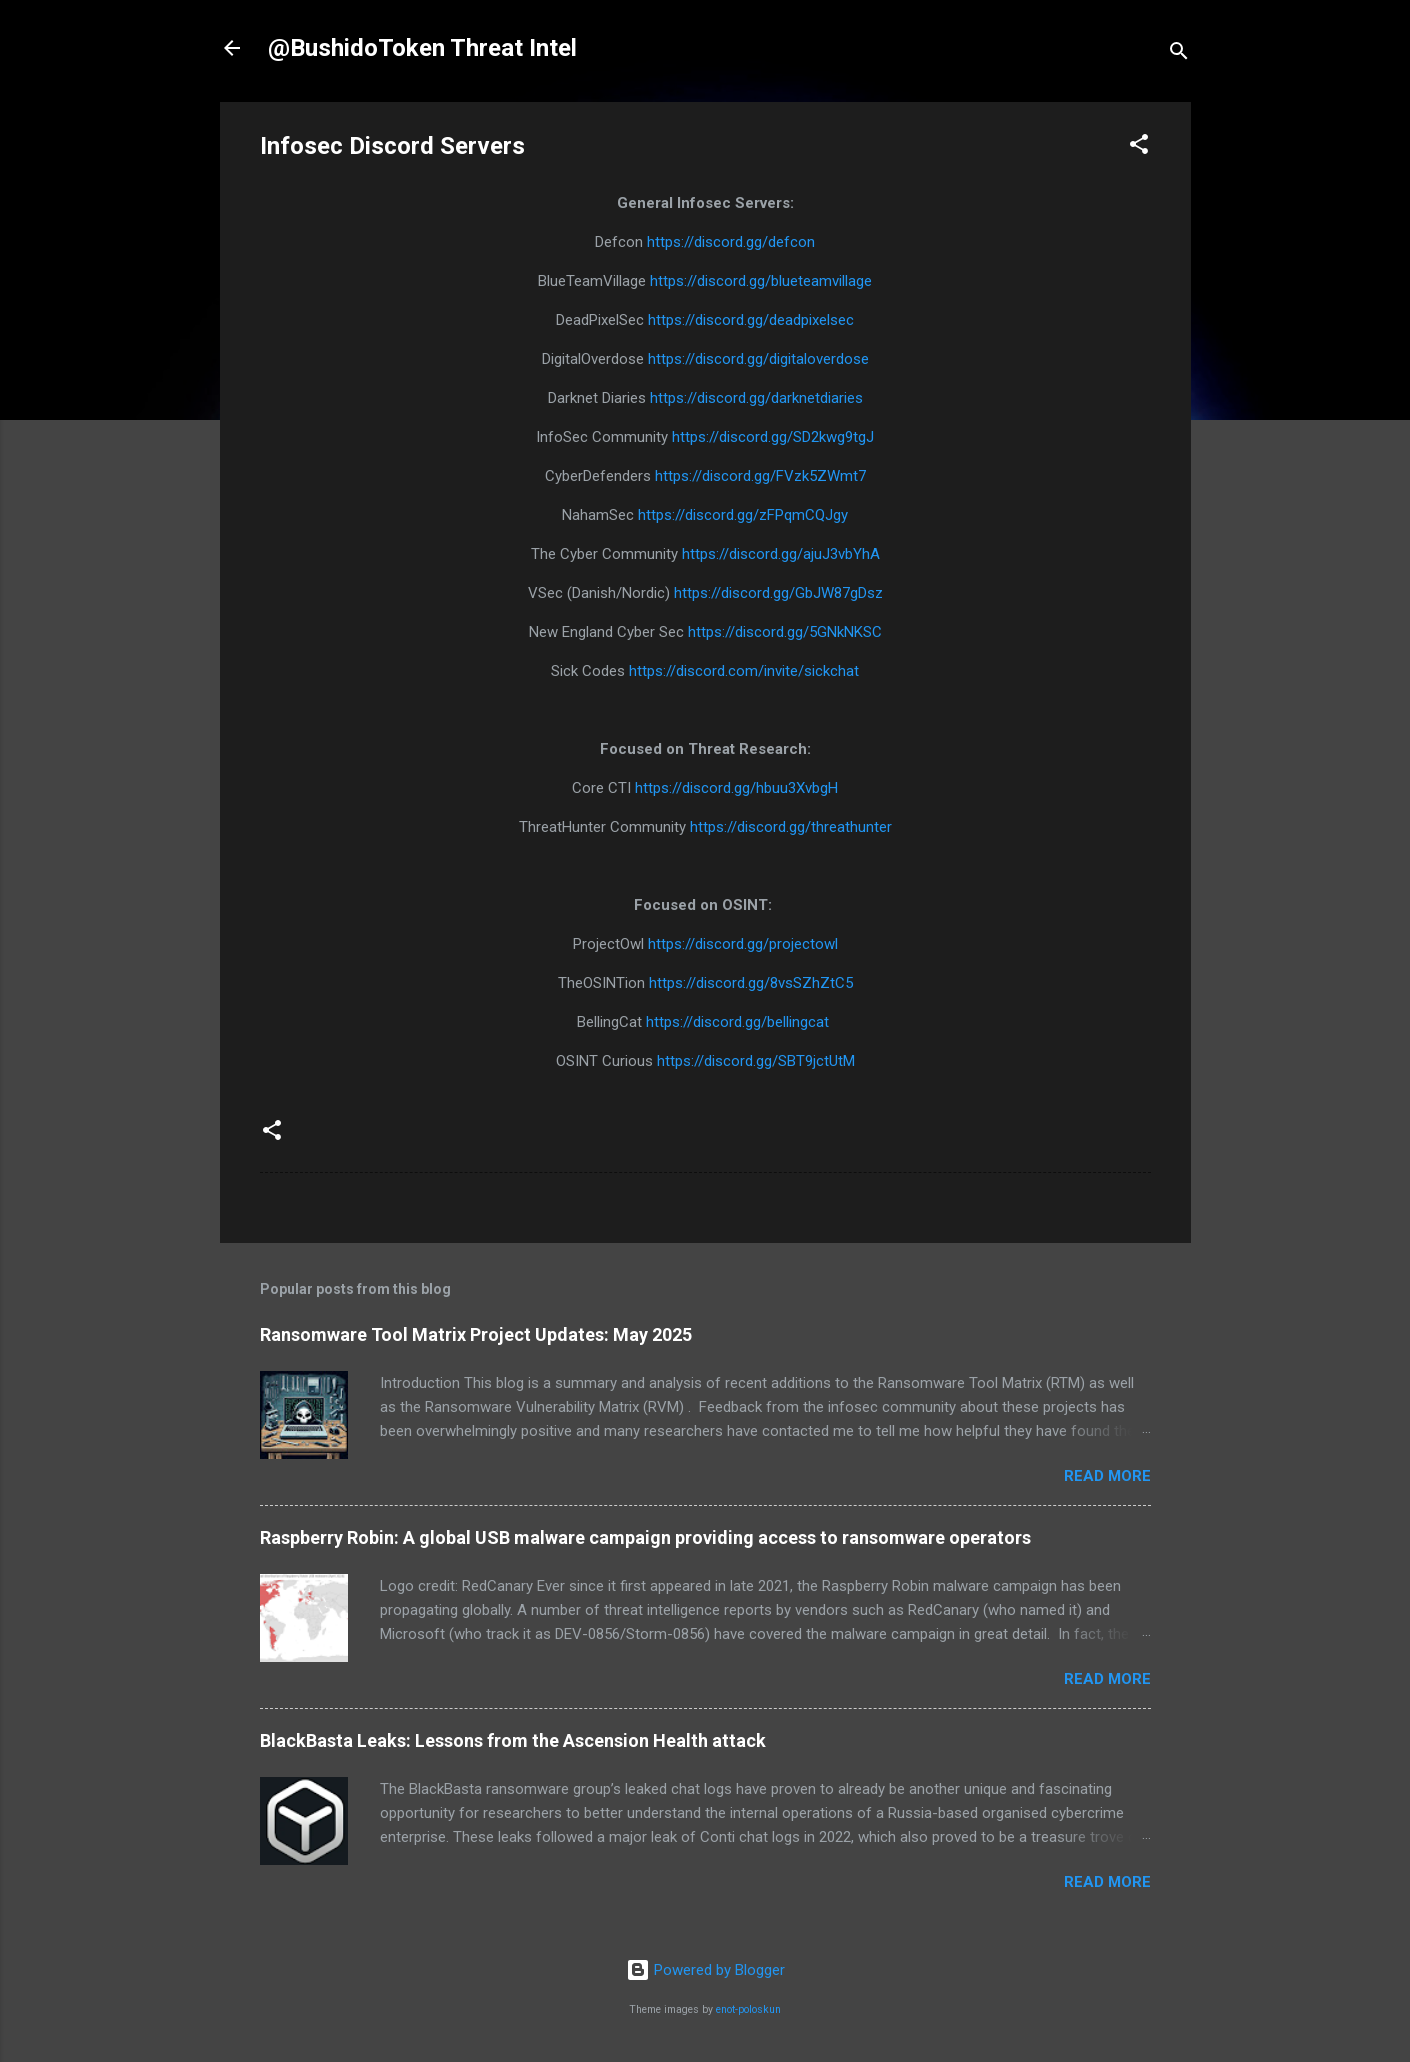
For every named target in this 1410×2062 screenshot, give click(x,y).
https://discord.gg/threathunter (791, 827)
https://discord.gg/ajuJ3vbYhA (781, 554)
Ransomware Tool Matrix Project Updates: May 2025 (476, 1334)
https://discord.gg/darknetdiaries (756, 398)
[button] (1139, 147)
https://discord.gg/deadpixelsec (751, 320)
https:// (697, 593)
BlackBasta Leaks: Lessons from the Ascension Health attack (513, 1740)
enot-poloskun (748, 2009)
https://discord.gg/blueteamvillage (761, 281)
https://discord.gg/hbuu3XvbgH (736, 788)
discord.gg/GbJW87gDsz (802, 593)
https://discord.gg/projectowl (743, 944)
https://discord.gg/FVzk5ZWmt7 (760, 476)
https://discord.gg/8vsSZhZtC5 (751, 983)
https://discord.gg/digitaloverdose (758, 359)
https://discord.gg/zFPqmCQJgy (743, 515)
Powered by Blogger (705, 1970)
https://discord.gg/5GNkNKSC (785, 632)
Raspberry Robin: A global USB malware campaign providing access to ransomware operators (645, 1537)
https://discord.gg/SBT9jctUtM (756, 1061)
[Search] (1179, 54)
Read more (1107, 1476)
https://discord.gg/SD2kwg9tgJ (773, 437)
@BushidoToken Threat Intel (422, 48)
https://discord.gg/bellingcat (739, 1022)
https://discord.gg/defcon (731, 242)
